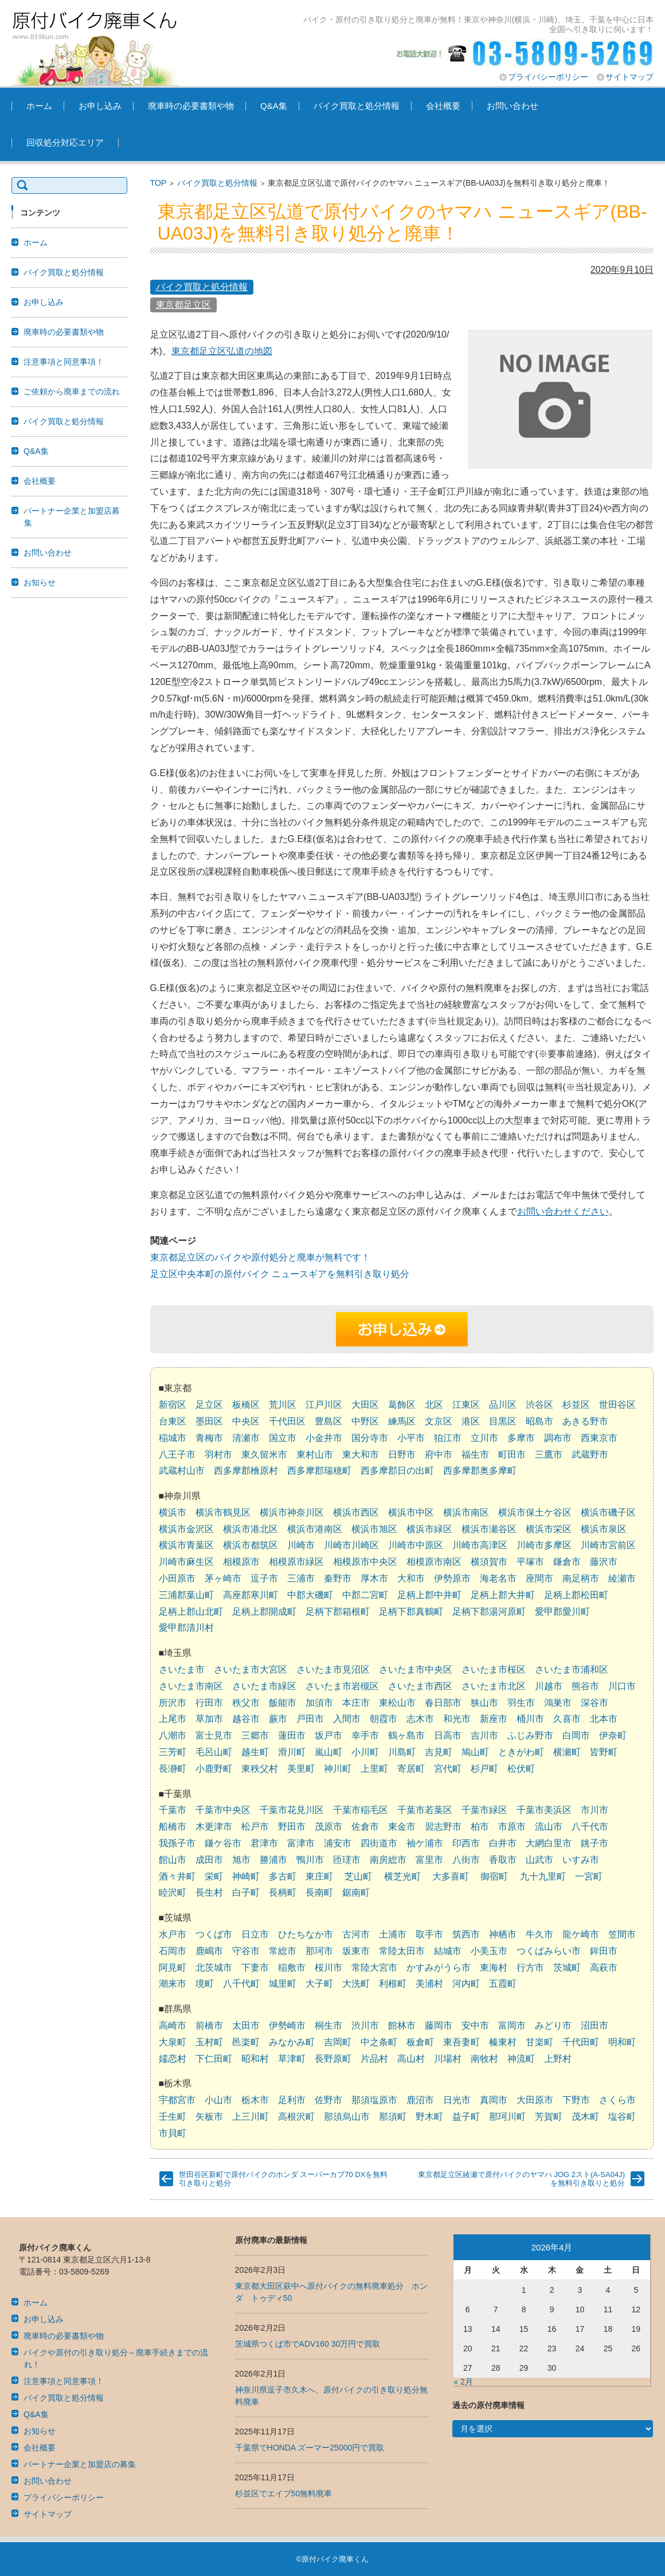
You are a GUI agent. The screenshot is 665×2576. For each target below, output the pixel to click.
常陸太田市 (402, 1951)
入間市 (347, 1719)
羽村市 (218, 1454)
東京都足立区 (183, 305)
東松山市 (397, 1703)
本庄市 (356, 1703)
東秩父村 (259, 1769)
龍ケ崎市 (580, 1934)
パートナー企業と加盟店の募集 (80, 2464)
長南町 (319, 1892)
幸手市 (365, 1735)
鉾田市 (603, 1951)
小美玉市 (489, 1951)
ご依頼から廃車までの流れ (72, 391)
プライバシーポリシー (548, 76)
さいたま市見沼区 (333, 1669)
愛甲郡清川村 (186, 1627)
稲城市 (172, 1438)
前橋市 (209, 2025)
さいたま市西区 (420, 1686)
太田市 (246, 2025)
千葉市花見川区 (292, 1810)
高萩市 (603, 1967)
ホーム (39, 106)
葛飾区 (402, 1405)
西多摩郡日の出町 (397, 1470)
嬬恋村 (172, 2059)
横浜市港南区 (314, 1529)
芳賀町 (548, 2116)
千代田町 (580, 2042)
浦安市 (337, 1843)
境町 (204, 1983)
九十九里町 (543, 1876)
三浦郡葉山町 (186, 1595)
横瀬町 (567, 1752)
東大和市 (360, 1454)
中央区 (246, 1421)
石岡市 (172, 1951)
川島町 (402, 1752)
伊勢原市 (452, 1578)
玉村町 (209, 2042)
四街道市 (379, 1843)
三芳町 (172, 1752)
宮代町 (447, 1769)
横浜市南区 (466, 1512)
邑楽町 (246, 2042)
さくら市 (617, 2100)
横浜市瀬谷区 (489, 1529)
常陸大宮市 (374, 1967)
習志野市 (443, 1826)
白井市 (503, 1843)
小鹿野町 (213, 1769)
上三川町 (250, 2116)
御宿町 (494, 1876)
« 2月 (462, 2381)
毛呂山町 (213, 1752)
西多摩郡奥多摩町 (480, 1470)
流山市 (548, 1826)
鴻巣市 (558, 1703)
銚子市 (594, 1843)
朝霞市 (383, 1719)
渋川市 (365, 2025)
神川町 (337, 1769)
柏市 (480, 1826)
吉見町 (438, 1752)
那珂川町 (507, 2116)
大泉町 (172, 2042)
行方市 (530, 1967)
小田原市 (177, 1578)
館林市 (402, 2025)
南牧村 (484, 2059)
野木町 (429, 2116)
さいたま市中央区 (415, 1669)
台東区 (172, 1421)
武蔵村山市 (182, 1470)
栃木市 (255, 2100)
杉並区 (576, 1405)
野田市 (292, 1826)
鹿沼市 (420, 2100)
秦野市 (337, 1578)
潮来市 (172, 1983)
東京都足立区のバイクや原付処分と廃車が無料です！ (260, 1257)
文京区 (438, 1421)
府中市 (438, 1454)
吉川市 (484, 1735)
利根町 (392, 1983)
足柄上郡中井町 (429, 1595)
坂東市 (356, 1951)
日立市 (255, 1934)
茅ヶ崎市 (223, 1578)
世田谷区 (617, 1405)
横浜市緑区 (429, 1529)
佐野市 (328, 2100)
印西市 (466, 1843)
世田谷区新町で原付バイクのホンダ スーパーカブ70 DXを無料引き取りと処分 (283, 2179)
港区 (470, 1421)
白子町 (246, 1892)
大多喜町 (450, 1876)
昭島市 (539, 1421)
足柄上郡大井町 (503, 1595)
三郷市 (255, 1735)
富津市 (301, 1843)
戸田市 (310, 1719)
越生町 (255, 1752)
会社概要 (443, 106)
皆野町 (603, 1752)
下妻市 (255, 1967)
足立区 (209, 1405)
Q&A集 (273, 106)
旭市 (241, 1860)
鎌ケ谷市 (223, 1843)
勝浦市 (273, 1860)
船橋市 (172, 1826)
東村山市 (314, 1454)
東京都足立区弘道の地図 (221, 351)
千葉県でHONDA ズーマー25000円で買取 (310, 2447)
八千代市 (590, 1826)
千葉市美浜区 (544, 1810)
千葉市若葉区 (424, 1810)
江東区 (466, 1405)
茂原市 (328, 1826)
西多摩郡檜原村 (246, 1470)
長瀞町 (172, 1769)
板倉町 (420, 2042)
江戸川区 (324, 1405)
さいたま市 (182, 1669)
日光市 (457, 2100)
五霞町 (503, 1983)
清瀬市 (246, 1438)
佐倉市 (365, 1826)
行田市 (209, 1703)
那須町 (392, 2116)
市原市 (512, 1826)
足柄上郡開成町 (264, 1611)
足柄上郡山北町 (191, 1611)
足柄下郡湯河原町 (489, 1611)
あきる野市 (585, 1421)
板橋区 (246, 1405)
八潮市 (172, 1735)
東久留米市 (264, 1454)
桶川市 (530, 1719)
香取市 (503, 1860)
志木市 (420, 1719)
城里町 (282, 1983)
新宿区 (172, 1405)
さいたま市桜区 (493, 1669)
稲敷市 (292, 1967)
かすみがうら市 (438, 1967)
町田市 (512, 1454)
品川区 (503, 1405)
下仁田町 (213, 2059)
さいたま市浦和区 (571, 1669)
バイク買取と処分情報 (357, 106)
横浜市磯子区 (608, 1512)
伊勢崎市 (287, 2025)
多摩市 (521, 1438)
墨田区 (209, 1421)
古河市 (356, 1934)
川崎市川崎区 (351, 1545)
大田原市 (535, 2100)
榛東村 (503, 2042)
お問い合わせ (512, 106)
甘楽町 (539, 2042)
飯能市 (282, 1703)
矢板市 (209, 2116)
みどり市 (553, 2025)
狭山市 (484, 1703)
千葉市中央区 (223, 1810)
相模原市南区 (433, 1562)
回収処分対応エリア (65, 142)
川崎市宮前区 (608, 1545)
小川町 (365, 1752)
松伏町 (521, 1769)
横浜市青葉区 (186, 1545)
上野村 (558, 2059)
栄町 (214, 1876)
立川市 (484, 1438)
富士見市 (213, 1735)
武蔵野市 (590, 1454)
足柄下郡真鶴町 (411, 1611)
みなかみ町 (292, 2042)
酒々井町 (177, 1876)
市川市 (594, 1810)
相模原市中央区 (365, 1562)
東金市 (402, 1826)
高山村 (411, 2059)
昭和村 (255, 2059)
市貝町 (172, 2133)
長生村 (209, 1892)
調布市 (558, 1438)
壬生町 (172, 2116)
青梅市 (209, 1438)
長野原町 (333, 2059)
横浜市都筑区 (250, 1545)
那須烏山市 (347, 2116)
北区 (434, 1405)
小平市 (411, 1438)
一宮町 (589, 1876)
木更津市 (213, 1826)
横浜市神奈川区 (292, 1512)
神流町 (521, 2059)
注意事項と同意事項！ (64, 361)
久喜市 (567, 1719)
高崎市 (172, 2025)
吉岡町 (337, 2042)
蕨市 (278, 1719)
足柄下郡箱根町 (338, 1611)
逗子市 (264, 1578)
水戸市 (172, 1934)
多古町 (282, 1876)
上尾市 (172, 1719)
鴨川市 (310, 1860)
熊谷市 (585, 1686)
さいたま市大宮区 (250, 1669)
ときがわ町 (521, 1752)
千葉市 (172, 1810)
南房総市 (388, 1860)
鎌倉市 (567, 1562)
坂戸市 (328, 1735)
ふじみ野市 (530, 1735)
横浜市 (172, 1512)
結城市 (447, 1951)
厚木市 (374, 1578)
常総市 (282, 1951)
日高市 (447, 1735)
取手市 (429, 1934)
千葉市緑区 (484, 1810)
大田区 (365, 1405)
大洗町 (356, 1983)
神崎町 (246, 1876)
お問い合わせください (563, 1211)
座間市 (539, 1578)
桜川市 (328, 1967)
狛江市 (447, 1438)
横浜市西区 (356, 1512)
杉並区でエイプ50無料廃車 (283, 2493)
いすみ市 (580, 1860)
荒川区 (282, 1405)
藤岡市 (438, 2025)
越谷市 (246, 1719)
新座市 (493, 1719)
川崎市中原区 (415, 1545)
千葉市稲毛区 (360, 1810)
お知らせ (40, 582)
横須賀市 (489, 1562)
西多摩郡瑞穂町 (319, 1470)
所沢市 (172, 1703)
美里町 (301, 1769)
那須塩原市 (374, 2100)
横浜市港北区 (250, 1529)
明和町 (622, 2042)
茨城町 (567, 1967)
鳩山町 (475, 1752)
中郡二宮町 (365, 1595)
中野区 (365, 1421)
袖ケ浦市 (424, 1843)
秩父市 (246, 1703)
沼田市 (594, 2025)
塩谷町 (622, 2116)
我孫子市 (177, 1843)
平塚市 (530, 1562)
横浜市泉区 (604, 1529)
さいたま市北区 (493, 1686)
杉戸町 (484, 1769)
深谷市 (594, 1703)
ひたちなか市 (305, 1934)
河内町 (466, 1983)
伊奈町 (613, 1735)
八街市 (466, 1860)
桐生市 (328, 2025)
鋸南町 (356, 1892)
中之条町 (379, 2042)
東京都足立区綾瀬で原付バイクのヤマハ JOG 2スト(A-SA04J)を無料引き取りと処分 (521, 2179)
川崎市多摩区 (544, 1545)
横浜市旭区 (374, 1529)
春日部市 (443, 1703)
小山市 (218, 2100)
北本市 (603, 1719)
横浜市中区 (411, 1512)
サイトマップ (629, 76)
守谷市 (246, 1951)
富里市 (429, 1860)
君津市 (264, 1843)
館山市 (172, 1860)
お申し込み (100, 106)
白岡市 (576, 1735)
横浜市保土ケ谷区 (535, 1512)
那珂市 (319, 1951)
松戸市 (255, 1826)
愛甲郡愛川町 (562, 1611)
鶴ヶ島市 (406, 1735)
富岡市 (512, 2025)
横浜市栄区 (549, 1529)
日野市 (402, 1454)
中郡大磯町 (310, 1595)
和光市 (457, 1719)
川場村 (447, 2059)
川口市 (622, 1686)
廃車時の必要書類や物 (191, 106)
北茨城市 (213, 1967)
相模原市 (241, 1562)
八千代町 (241, 1983)
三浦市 (301, 1578)
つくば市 (213, 1934)
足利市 (292, 2100)
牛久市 (539, 1934)
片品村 (374, 2059)
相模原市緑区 (296, 1562)
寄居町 (411, 1769)
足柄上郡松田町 (576, 1595)
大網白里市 (549, 1843)
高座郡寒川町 (250, 1595)
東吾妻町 (461, 2042)
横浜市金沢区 (186, 1529)
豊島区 (328, 1421)
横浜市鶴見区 (223, 1512)
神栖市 (503, 1934)
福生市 (475, 1454)
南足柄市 (580, 1578)
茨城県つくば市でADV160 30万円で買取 (308, 2343)
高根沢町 (296, 2116)
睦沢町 (172, 1892)
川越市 (548, 1686)
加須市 (319, 1703)
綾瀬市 (622, 1578)
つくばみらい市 (549, 1951)
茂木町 (585, 2116)
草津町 (292, 2059)
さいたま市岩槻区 (342, 1686)
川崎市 (301, 1545)
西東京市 (599, 1438)
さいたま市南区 (191, 1686)
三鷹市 (548, 1454)
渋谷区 (539, 1405)
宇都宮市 (177, 2100)
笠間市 (622, 1934)
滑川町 (292, 1752)
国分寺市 (369, 1438)
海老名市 (498, 1578)
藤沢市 (603, 1562)
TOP (158, 182)
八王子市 (177, 1454)
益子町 (466, 2116)
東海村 (493, 1967)
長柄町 (282, 1892)
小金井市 (324, 1438)
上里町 (374, 1769)
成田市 (209, 1860)
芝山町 (358, 1876)
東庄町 (319, 1876)
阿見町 (172, 1967)
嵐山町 (328, 1752)
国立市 (282, 1438)
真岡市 (493, 2100)
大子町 (319, 1983)
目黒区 (503, 1421)
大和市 (411, 1578)
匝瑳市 (347, 1860)
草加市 (209, 1719)
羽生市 (521, 1703)
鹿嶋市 (209, 1951)
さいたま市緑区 (264, 1686)
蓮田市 (292, 1735)
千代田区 (287, 1421)
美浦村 (429, 1983)
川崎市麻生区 (186, 1562)
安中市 (475, 2025)
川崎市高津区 (479, 1545)
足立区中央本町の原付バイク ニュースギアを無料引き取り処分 (279, 1274)
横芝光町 (402, 1876)
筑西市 (466, 1934)
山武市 (539, 1860)
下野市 (576, 2100)
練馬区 (402, 1421)
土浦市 (392, 1934)
